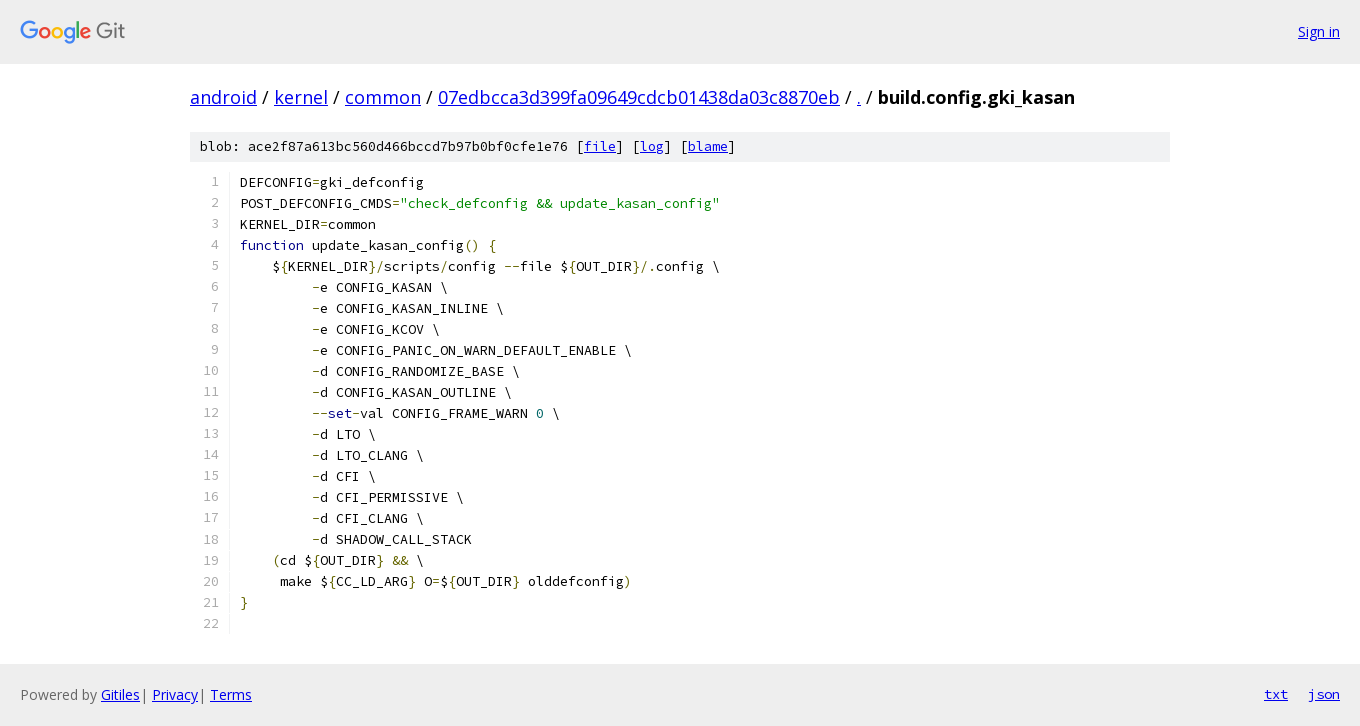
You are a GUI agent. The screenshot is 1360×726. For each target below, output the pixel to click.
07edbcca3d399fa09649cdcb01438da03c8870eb (639, 97)
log (652, 146)
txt (1276, 694)
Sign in (1319, 31)
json (1324, 694)
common (383, 97)
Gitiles (120, 694)
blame (708, 146)
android (223, 97)
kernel (301, 97)
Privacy (175, 694)
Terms (231, 694)
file (600, 146)
